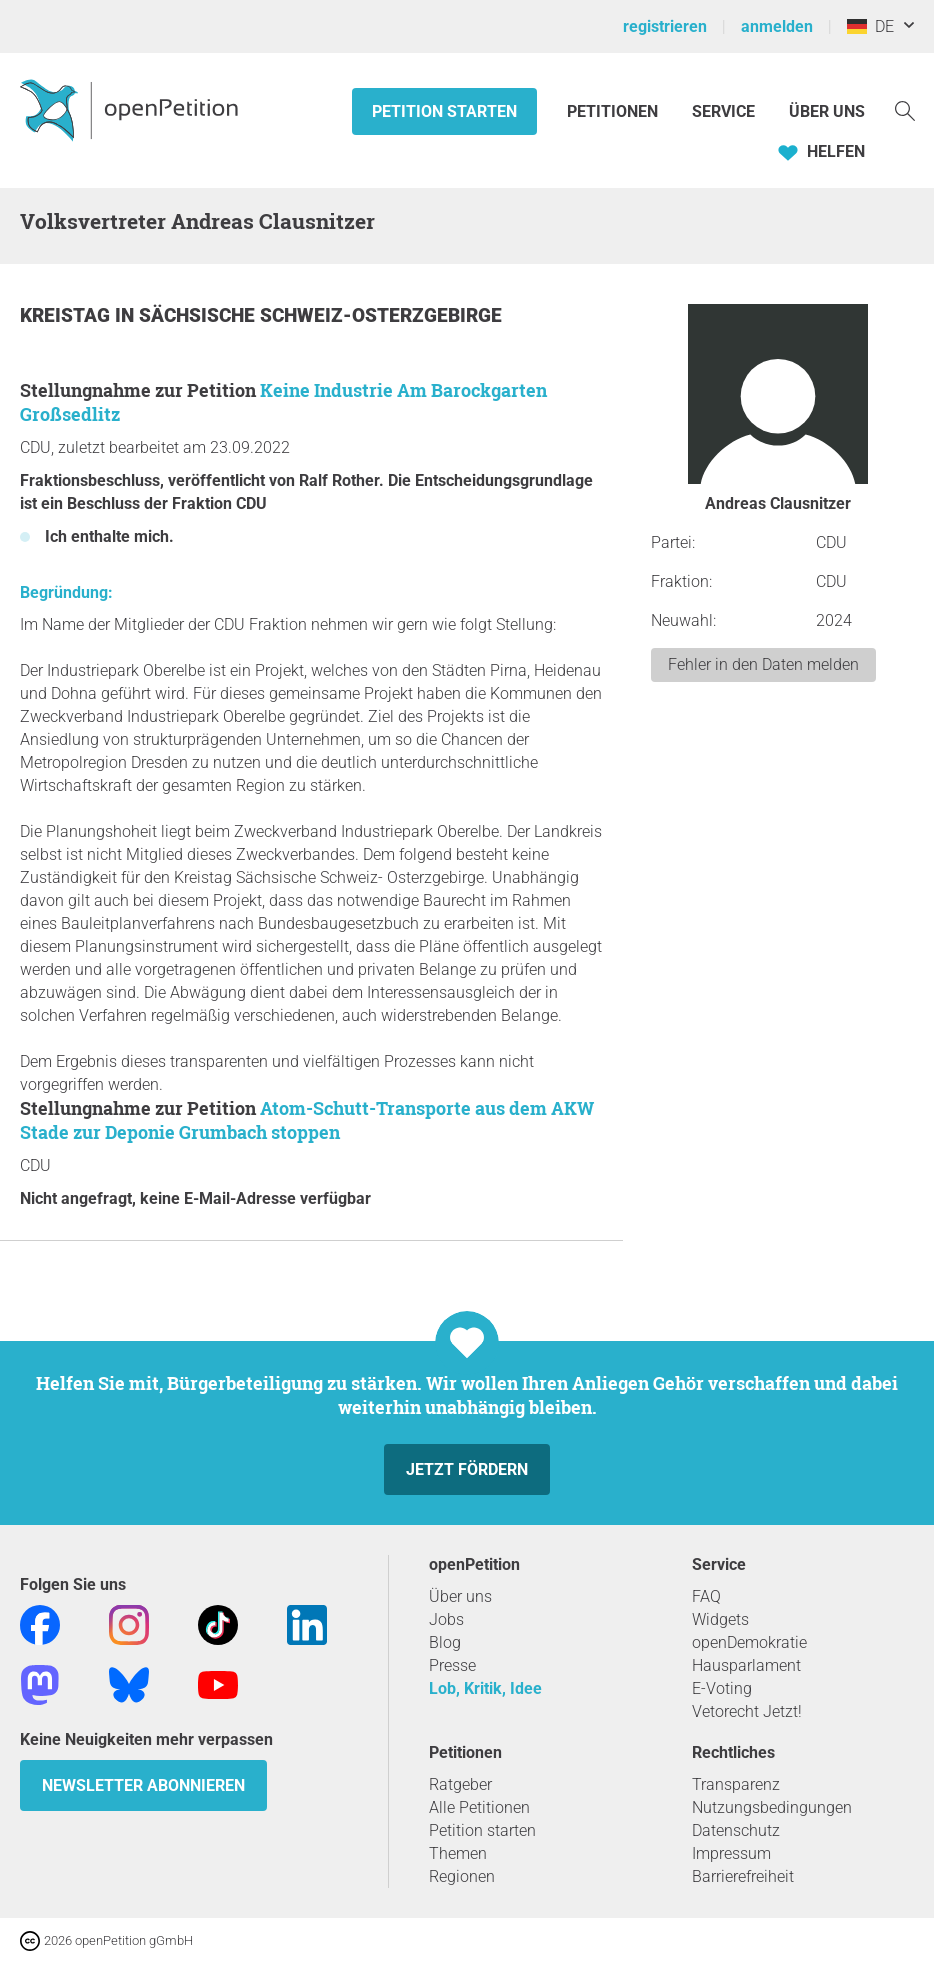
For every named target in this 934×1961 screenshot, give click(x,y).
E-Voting (722, 1688)
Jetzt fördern (467, 1469)
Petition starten (444, 111)
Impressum (731, 1853)
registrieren (665, 26)
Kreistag (67, 315)
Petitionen (614, 111)
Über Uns (827, 111)
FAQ (706, 1596)
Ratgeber (460, 1784)
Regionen (462, 1876)
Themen (458, 1853)
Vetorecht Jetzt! (747, 1711)
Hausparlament (746, 1665)
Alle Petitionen (479, 1807)
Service (723, 111)
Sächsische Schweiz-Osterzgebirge (320, 315)
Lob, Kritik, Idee (485, 1688)
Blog (445, 1642)
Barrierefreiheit (743, 1876)
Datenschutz (736, 1830)
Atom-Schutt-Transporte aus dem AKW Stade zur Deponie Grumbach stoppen (307, 1120)
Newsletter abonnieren (143, 1785)
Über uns (460, 1596)
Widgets (720, 1619)
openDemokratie (749, 1642)
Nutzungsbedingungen (772, 1807)
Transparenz (736, 1784)
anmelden (777, 26)
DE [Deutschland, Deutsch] (870, 26)
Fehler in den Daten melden (763, 664)
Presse (452, 1665)
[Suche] (905, 109)
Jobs (446, 1619)
